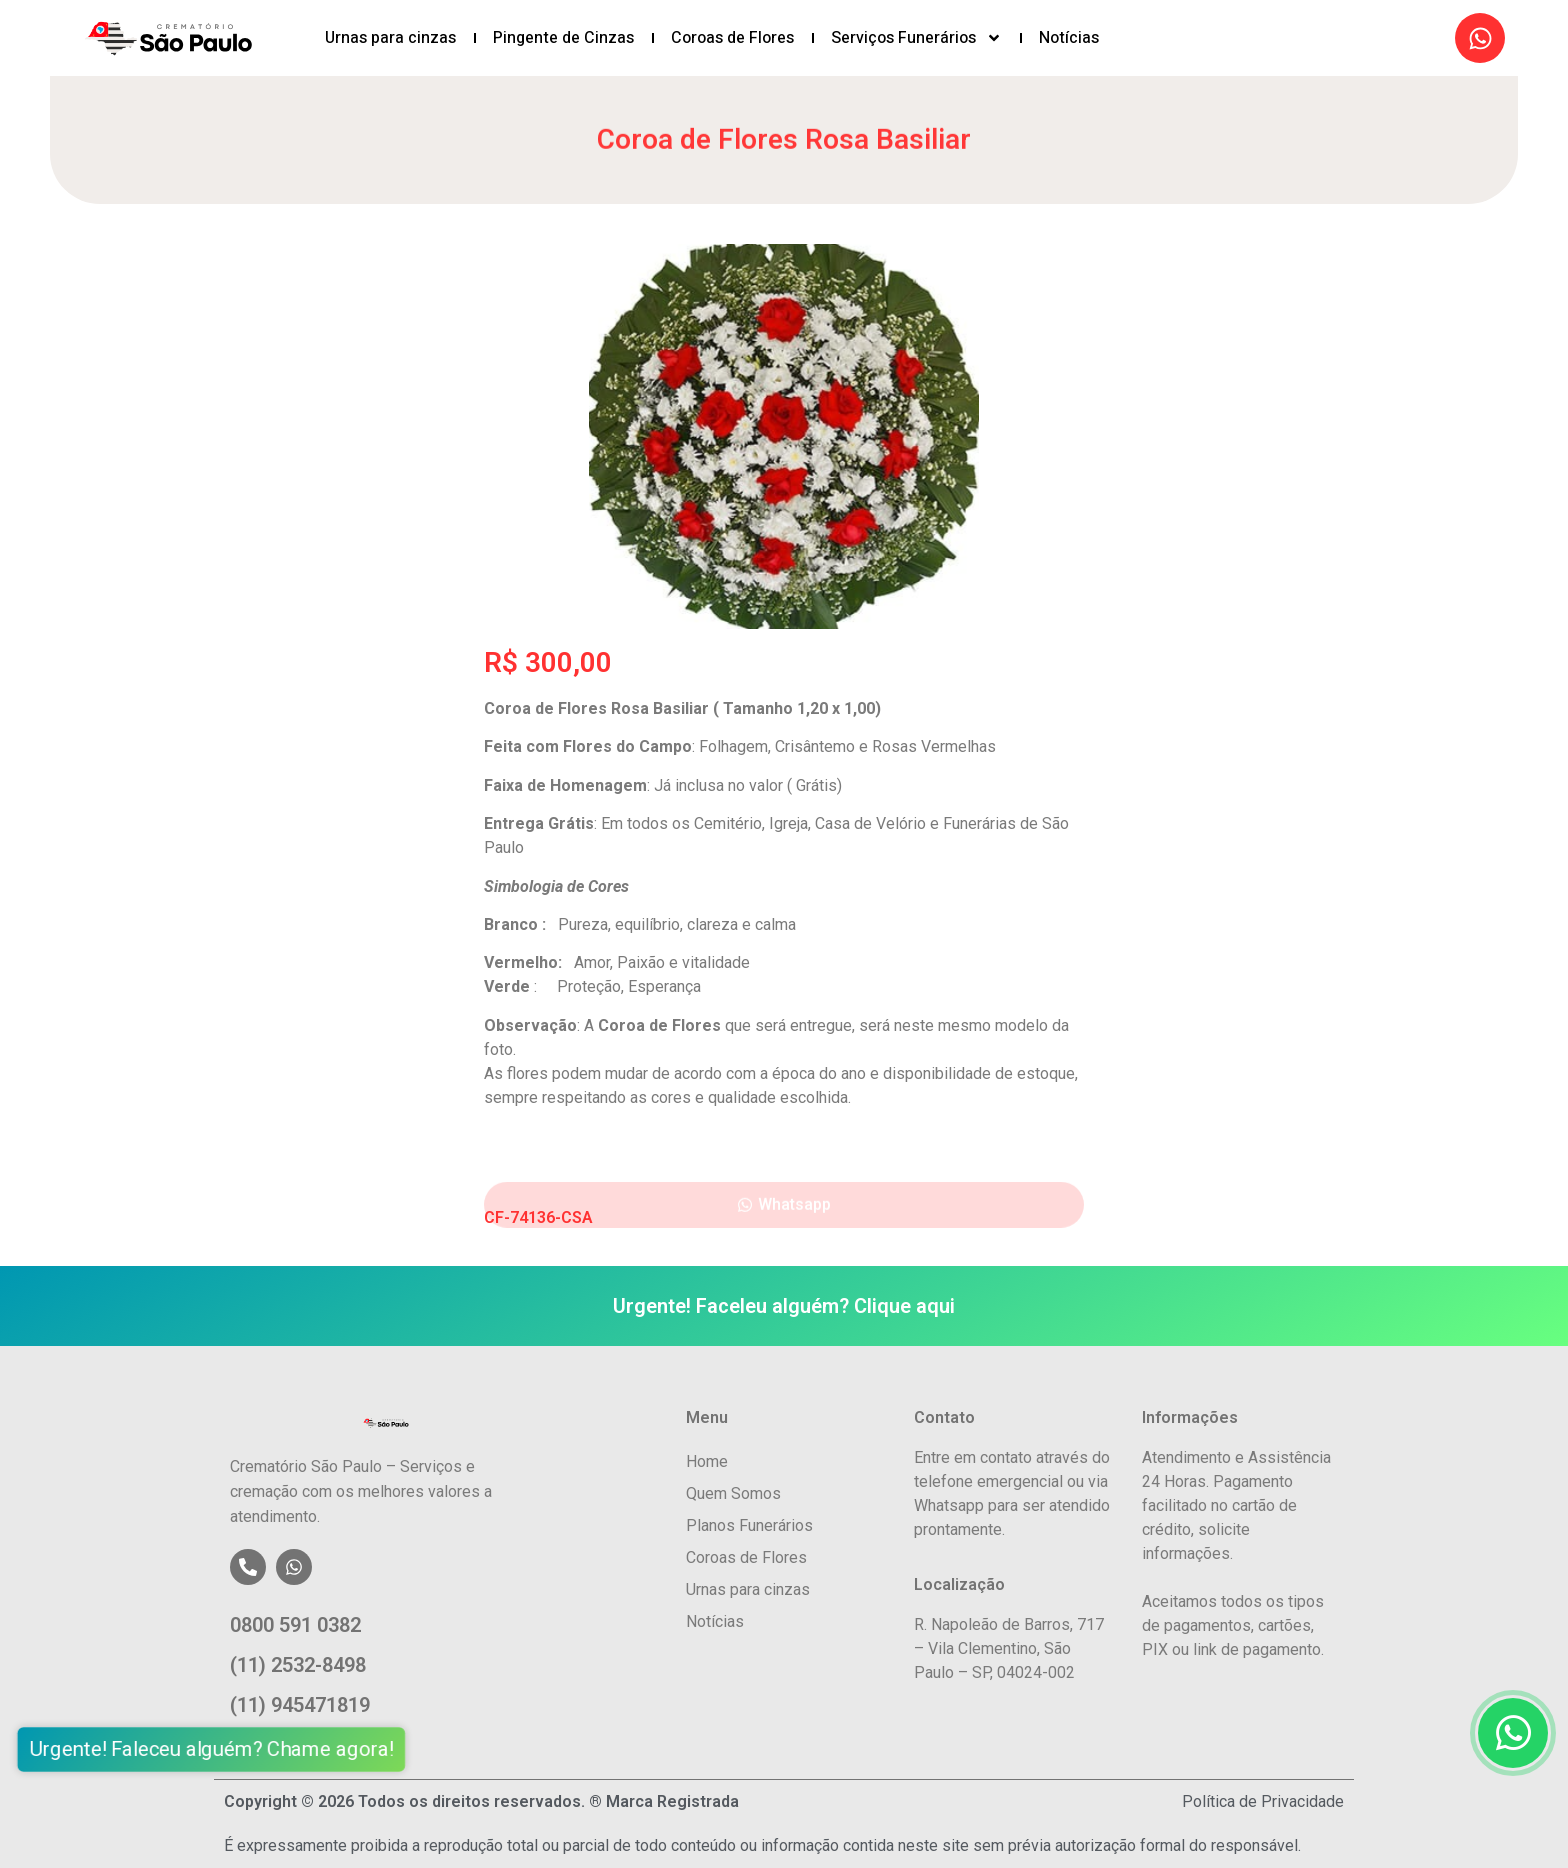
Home (707, 1461)
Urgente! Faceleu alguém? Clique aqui (784, 1306)
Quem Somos (733, 1493)
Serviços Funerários (916, 38)
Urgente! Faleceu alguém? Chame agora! (207, 1750)
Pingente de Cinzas (563, 38)
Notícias (1069, 38)
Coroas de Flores (732, 38)
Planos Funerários (749, 1525)
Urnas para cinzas (390, 38)
